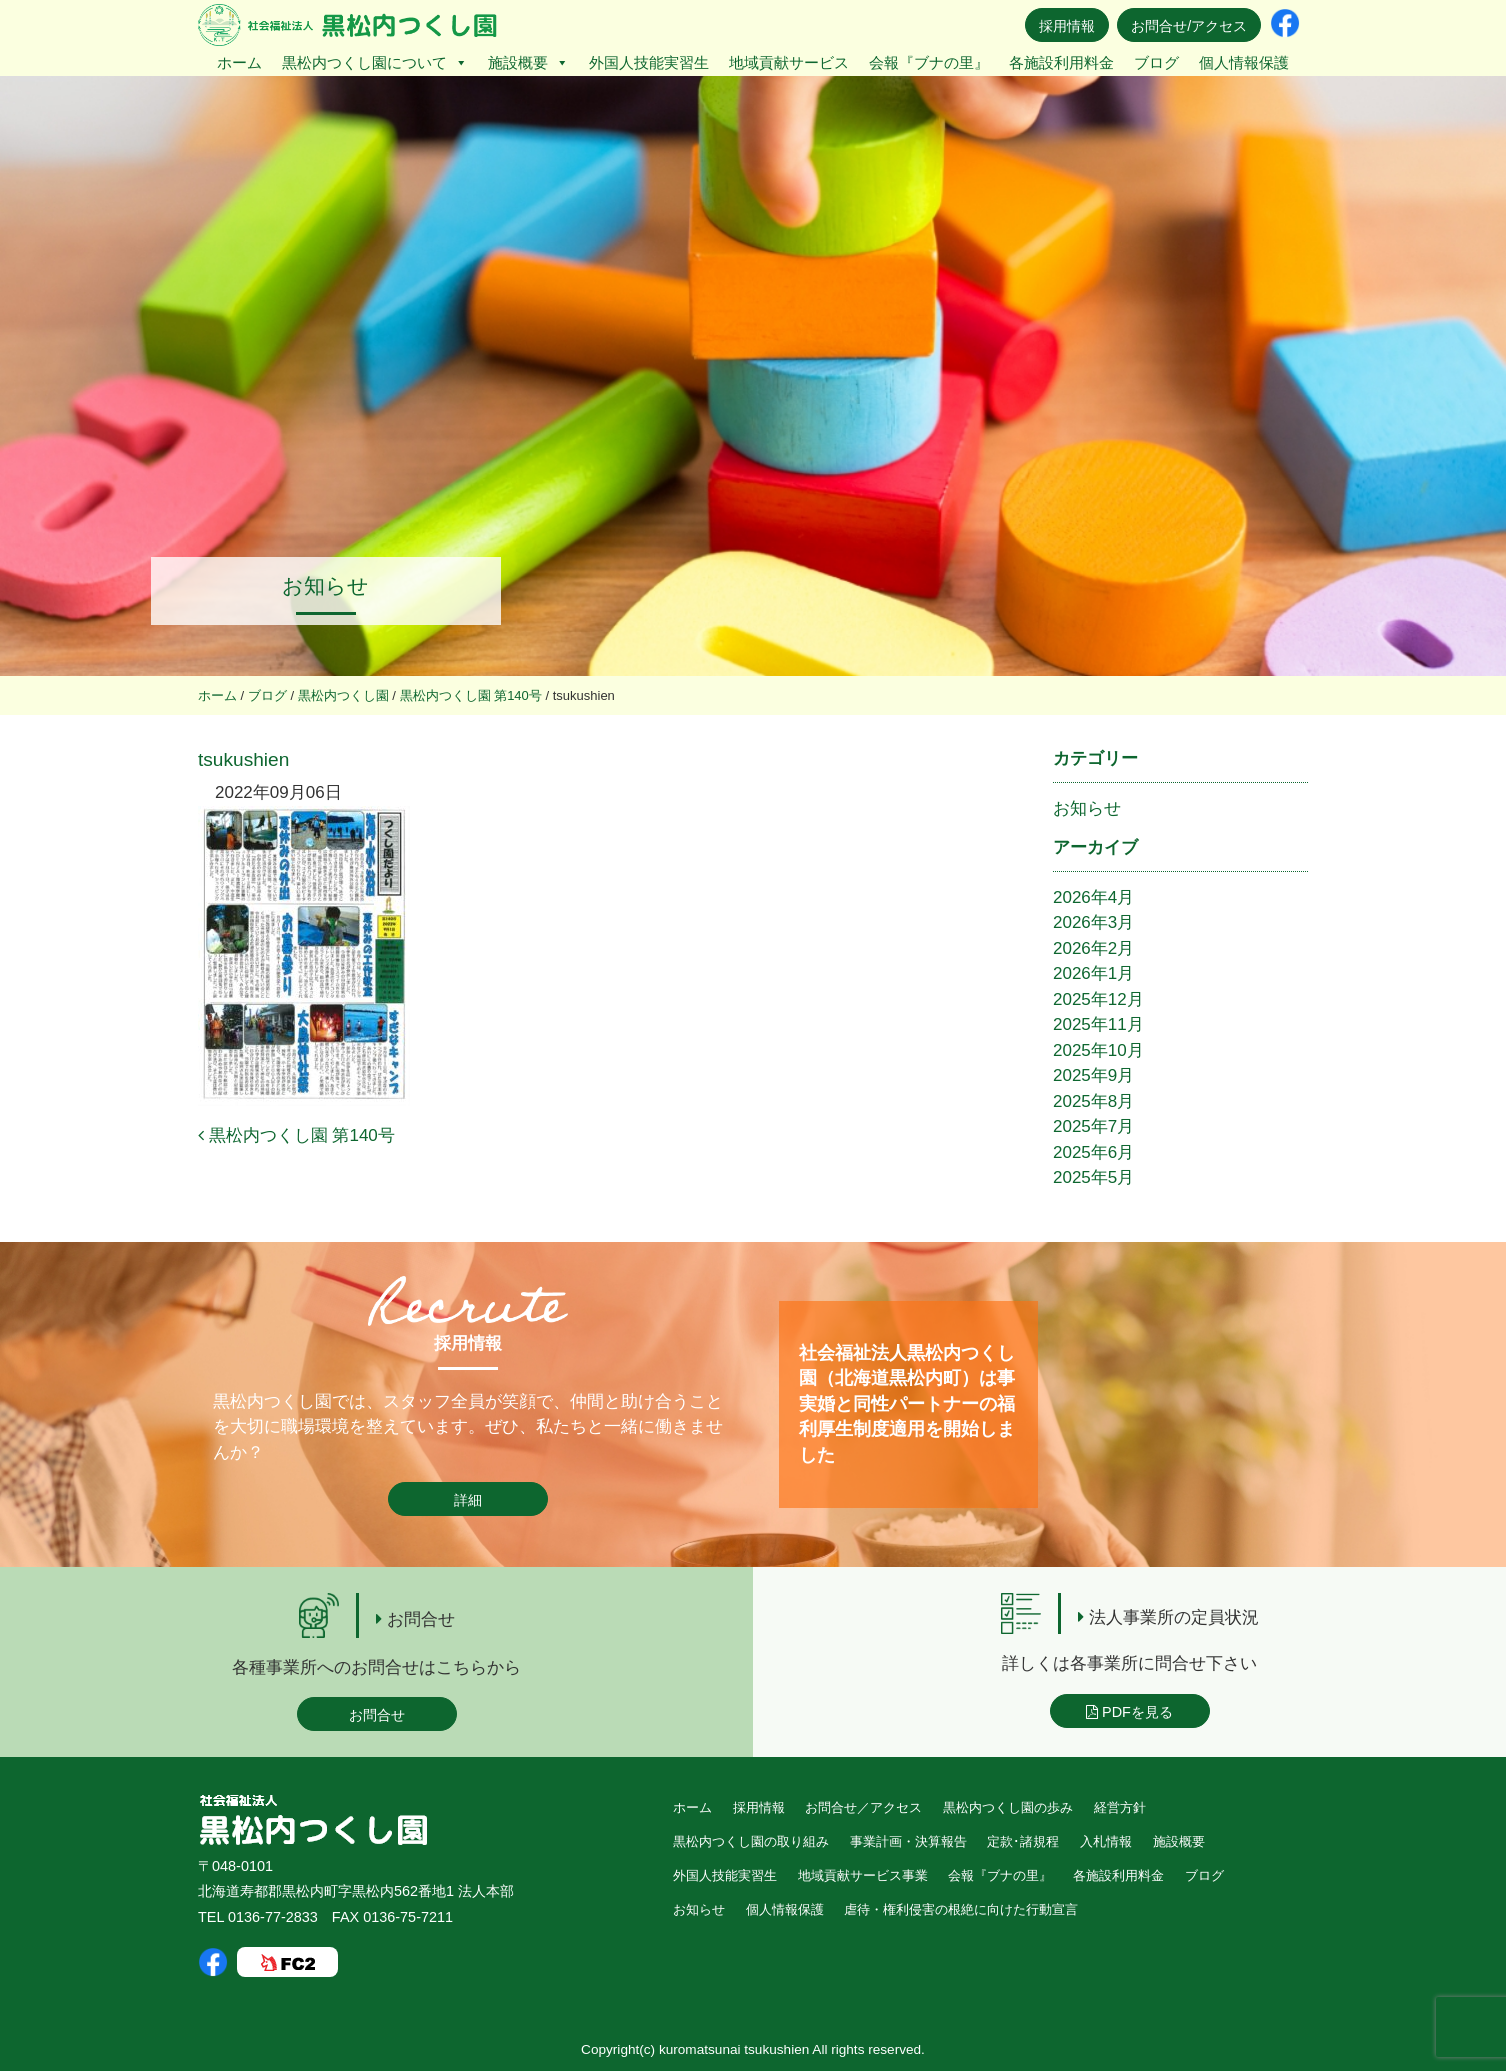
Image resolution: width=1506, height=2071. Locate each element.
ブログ (1156, 62)
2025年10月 (1098, 1050)
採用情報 (1067, 26)
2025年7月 (1093, 1126)
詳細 (468, 1500)
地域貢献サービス (789, 62)
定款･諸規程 (1023, 1841)
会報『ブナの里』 (929, 62)
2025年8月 (1093, 1101)
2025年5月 (1093, 1177)
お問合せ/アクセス (1189, 26)
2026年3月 (1093, 922)
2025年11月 (1098, 1024)
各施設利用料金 (1061, 62)
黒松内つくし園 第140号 (296, 1135)
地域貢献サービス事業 (863, 1875)
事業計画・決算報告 (908, 1841)
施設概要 (528, 62)
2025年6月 (1093, 1152)
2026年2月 (1093, 948)
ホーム (239, 62)
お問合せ (377, 1715)
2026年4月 (1093, 897)
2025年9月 (1093, 1075)
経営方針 (1120, 1807)
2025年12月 (1098, 999)
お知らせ (1087, 808)
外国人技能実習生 (649, 62)
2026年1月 (1093, 973)
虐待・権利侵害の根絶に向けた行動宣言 (961, 1909)
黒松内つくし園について (375, 62)
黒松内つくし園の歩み (1008, 1807)
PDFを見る (1129, 1712)
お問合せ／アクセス (863, 1807)
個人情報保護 (1244, 62)
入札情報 (1106, 1841)
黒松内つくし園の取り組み (751, 1841)
